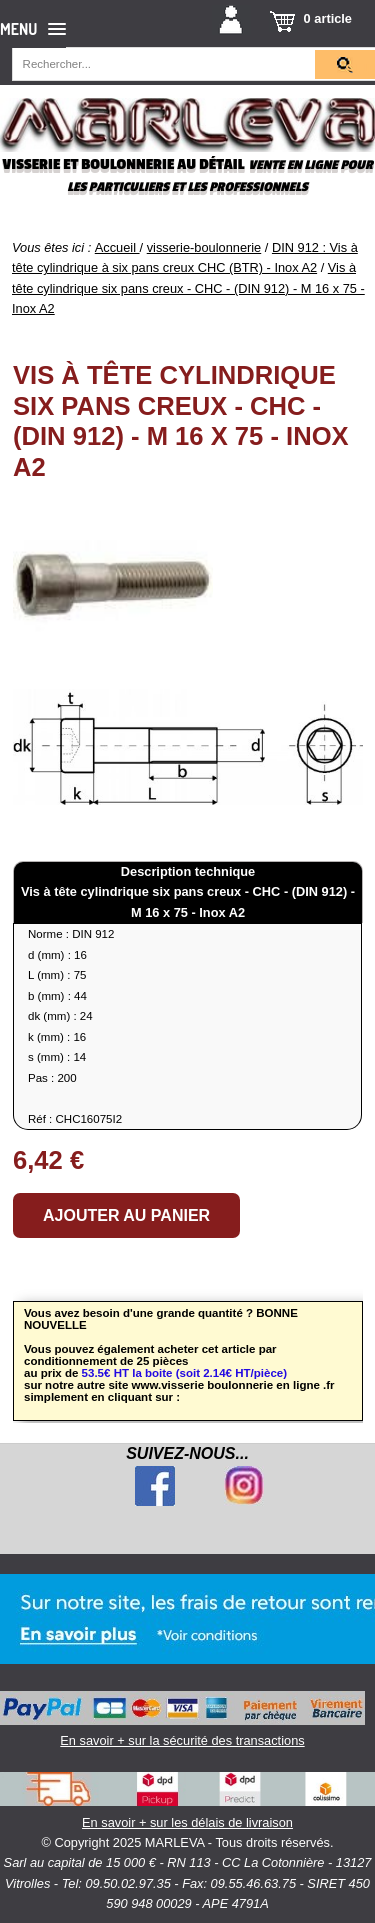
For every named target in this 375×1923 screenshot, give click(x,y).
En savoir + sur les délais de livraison (187, 1801)
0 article (328, 18)
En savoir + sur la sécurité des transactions (182, 1719)
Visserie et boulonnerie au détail (123, 164)
